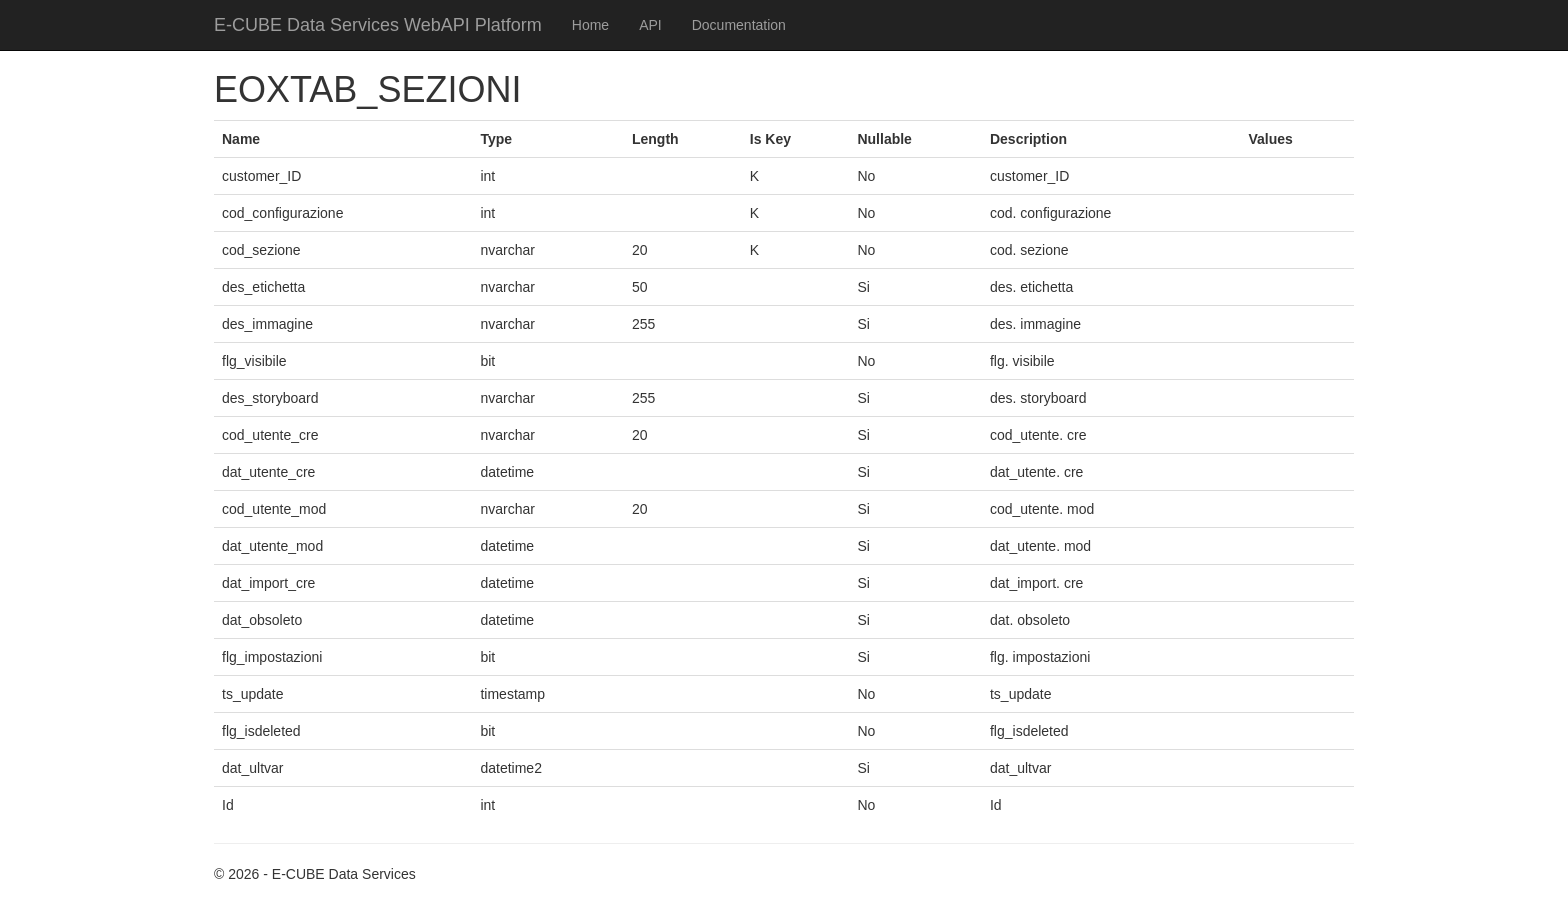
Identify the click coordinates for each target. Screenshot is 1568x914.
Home (590, 25)
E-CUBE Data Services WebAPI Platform (378, 25)
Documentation (739, 25)
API (650, 25)
